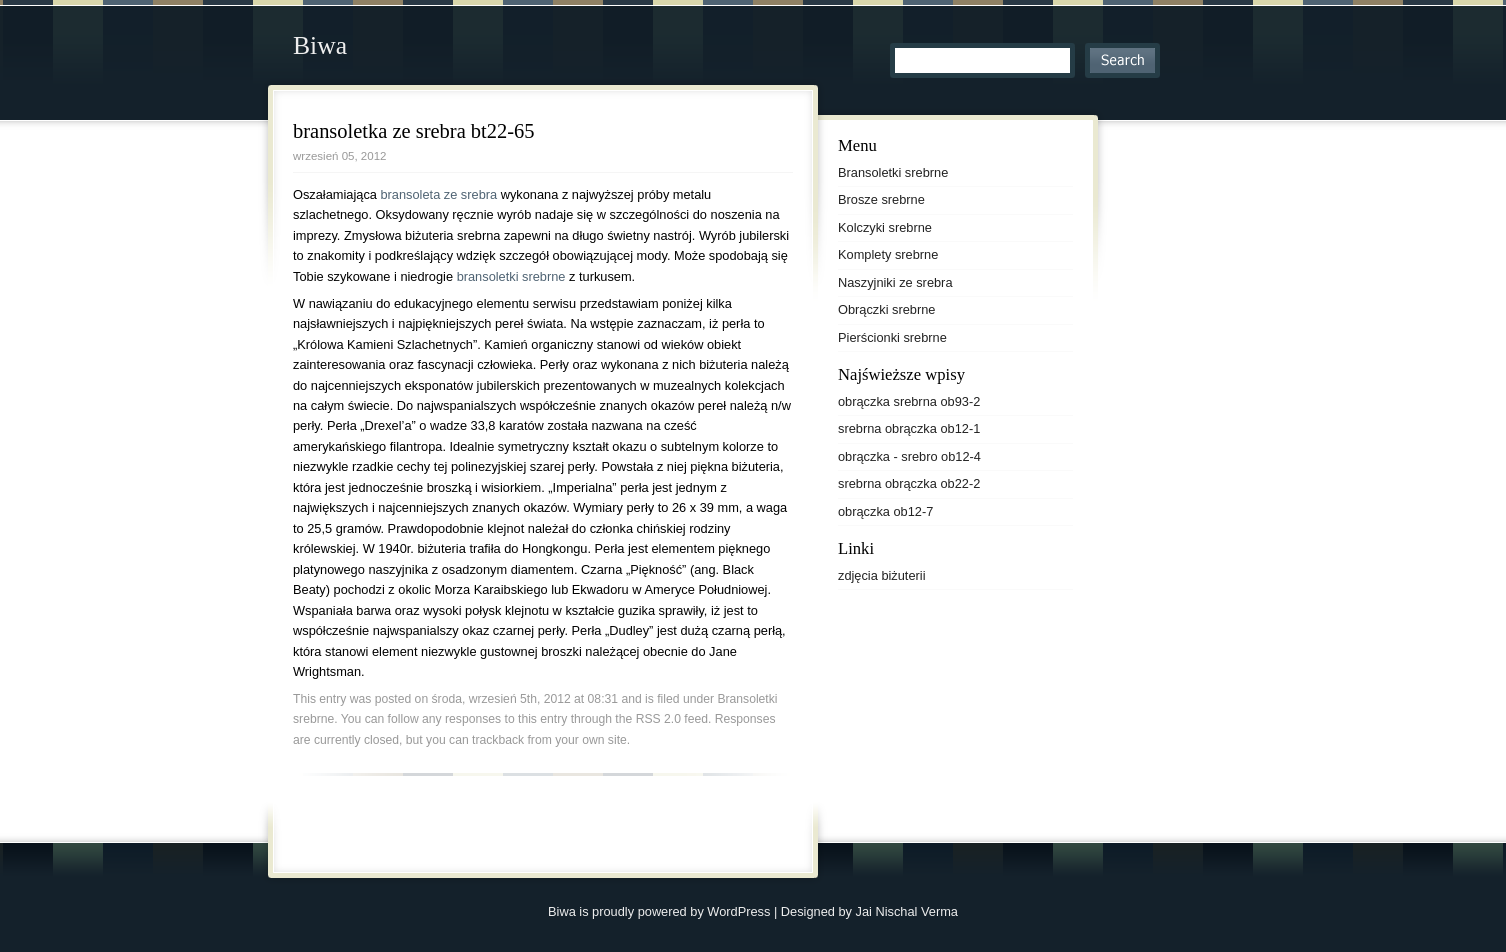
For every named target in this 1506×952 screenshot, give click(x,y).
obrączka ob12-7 (885, 511)
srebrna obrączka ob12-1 (909, 428)
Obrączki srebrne (886, 309)
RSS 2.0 (658, 719)
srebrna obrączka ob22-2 (909, 483)
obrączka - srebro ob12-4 (909, 456)
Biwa (320, 45)
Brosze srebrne (881, 199)
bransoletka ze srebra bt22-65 (414, 131)
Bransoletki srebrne (893, 172)
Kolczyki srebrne (885, 227)
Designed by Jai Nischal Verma (869, 911)
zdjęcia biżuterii (882, 575)
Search (1122, 60)
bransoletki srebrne (511, 276)
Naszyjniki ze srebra (895, 282)
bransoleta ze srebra (440, 194)
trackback (498, 740)
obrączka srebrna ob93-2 (909, 401)
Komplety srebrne (888, 254)
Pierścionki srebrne (892, 337)
